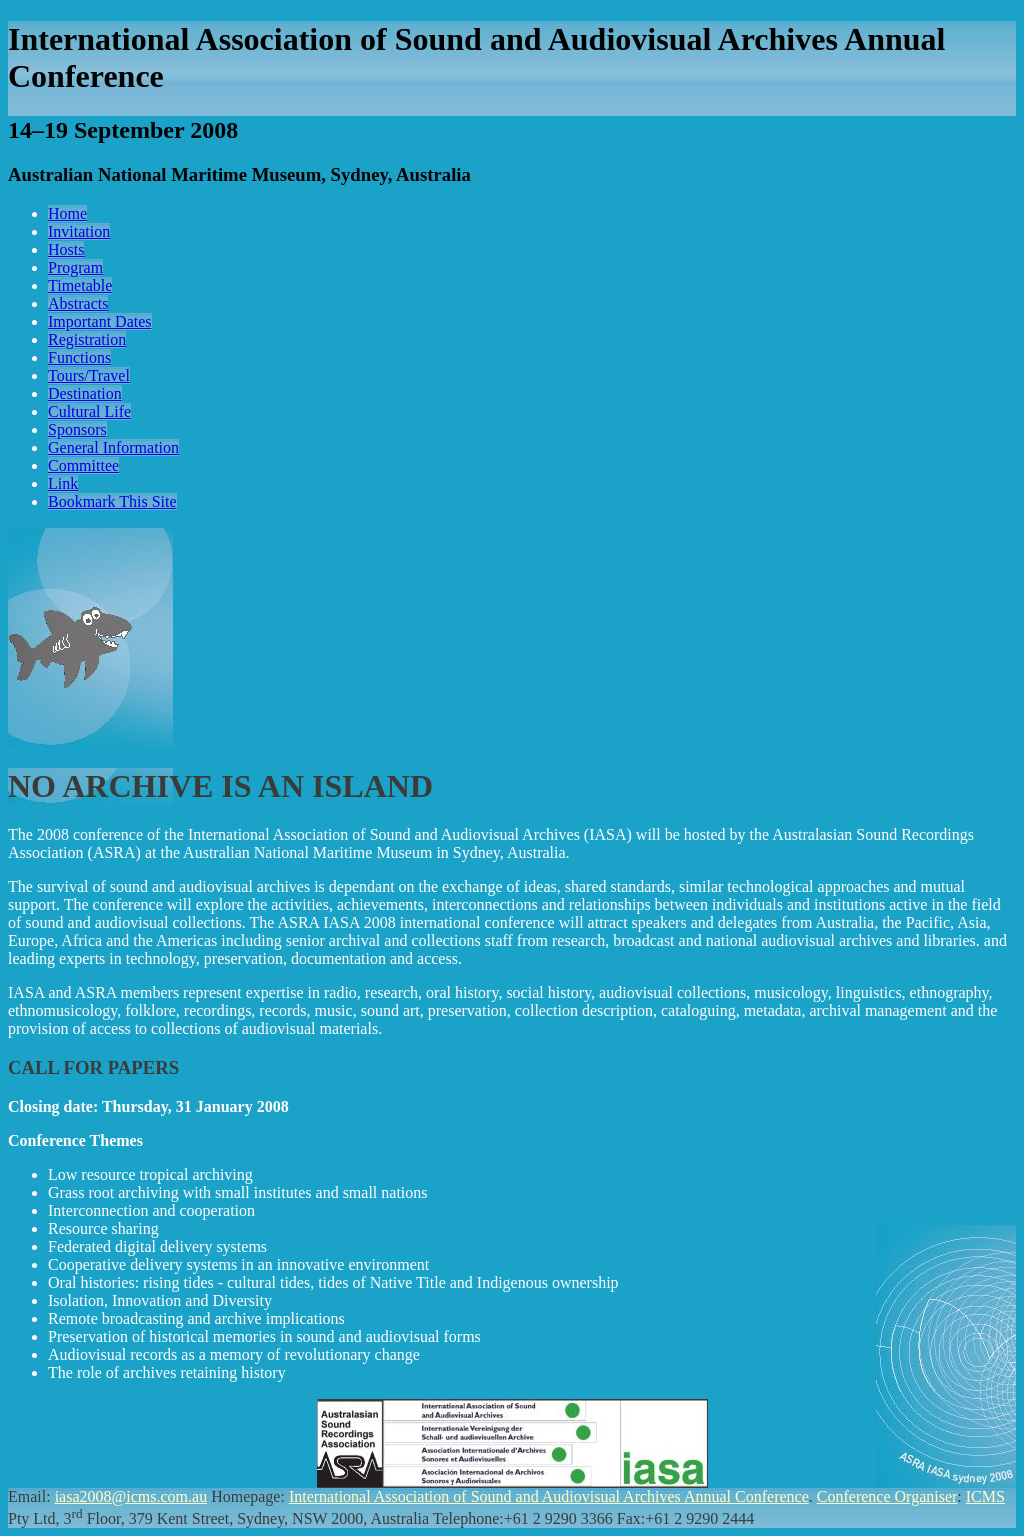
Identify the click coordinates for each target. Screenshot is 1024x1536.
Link (63, 483)
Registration (87, 339)
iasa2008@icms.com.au (131, 1496)
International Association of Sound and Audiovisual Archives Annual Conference (549, 1496)
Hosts (66, 249)
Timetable (80, 285)
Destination (85, 393)
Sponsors (77, 429)
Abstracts (78, 303)
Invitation (79, 231)
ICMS (985, 1496)
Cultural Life (89, 411)
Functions (79, 357)
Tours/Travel (89, 375)
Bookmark (112, 501)
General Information (113, 447)
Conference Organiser (887, 1496)
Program (75, 267)
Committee (83, 465)
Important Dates (100, 321)
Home (67, 213)
